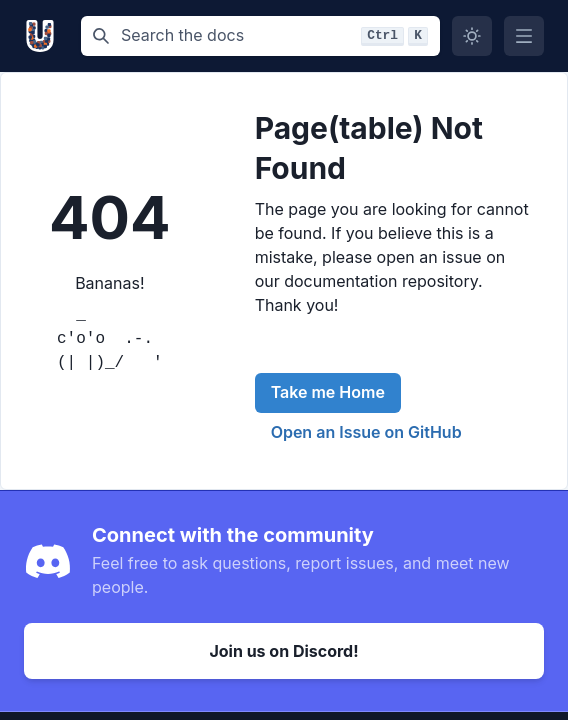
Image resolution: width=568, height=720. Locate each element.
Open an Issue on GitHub (366, 432)
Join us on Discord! (283, 651)
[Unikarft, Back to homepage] (44, 36)
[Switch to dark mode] (472, 36)
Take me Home (328, 392)
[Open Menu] (524, 36)
